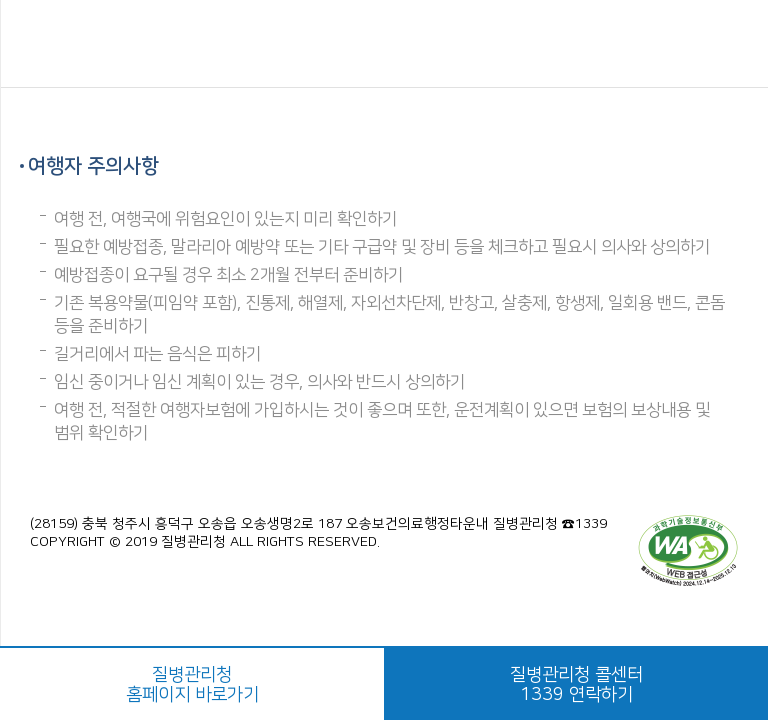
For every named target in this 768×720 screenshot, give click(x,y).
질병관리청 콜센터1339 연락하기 (576, 685)
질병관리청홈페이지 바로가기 (192, 685)
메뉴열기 (42, 45)
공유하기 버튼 (729, 45)
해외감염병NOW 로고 (384, 43)
